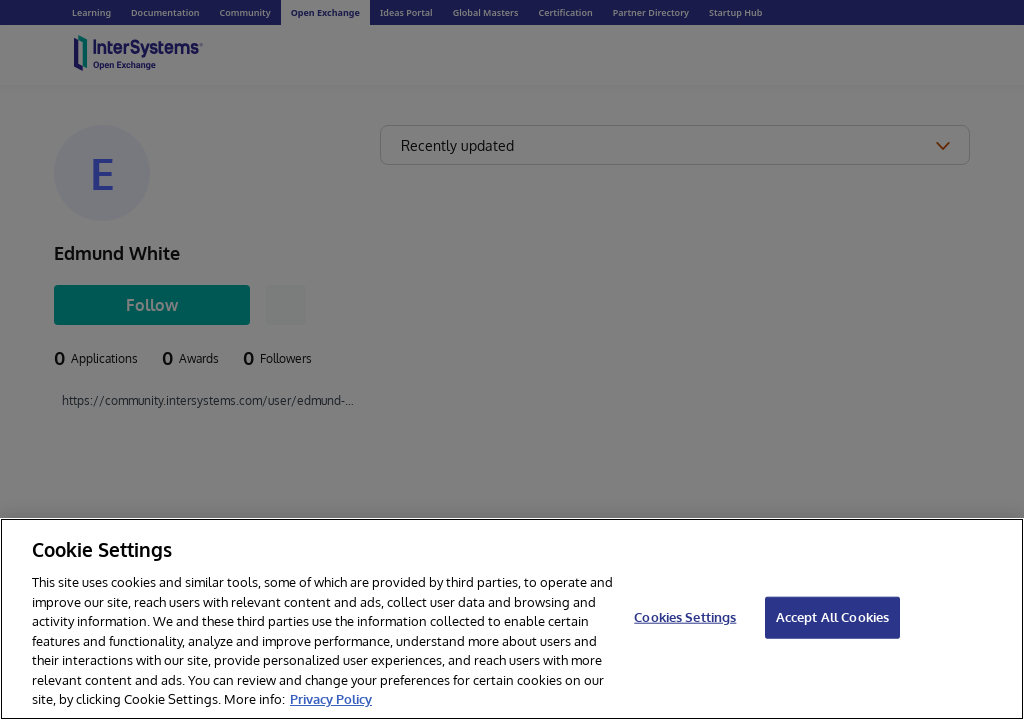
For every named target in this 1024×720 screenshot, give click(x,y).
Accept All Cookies (832, 617)
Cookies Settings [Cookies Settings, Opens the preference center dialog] (685, 617)
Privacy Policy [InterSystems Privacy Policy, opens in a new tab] (331, 699)
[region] (512, 619)
